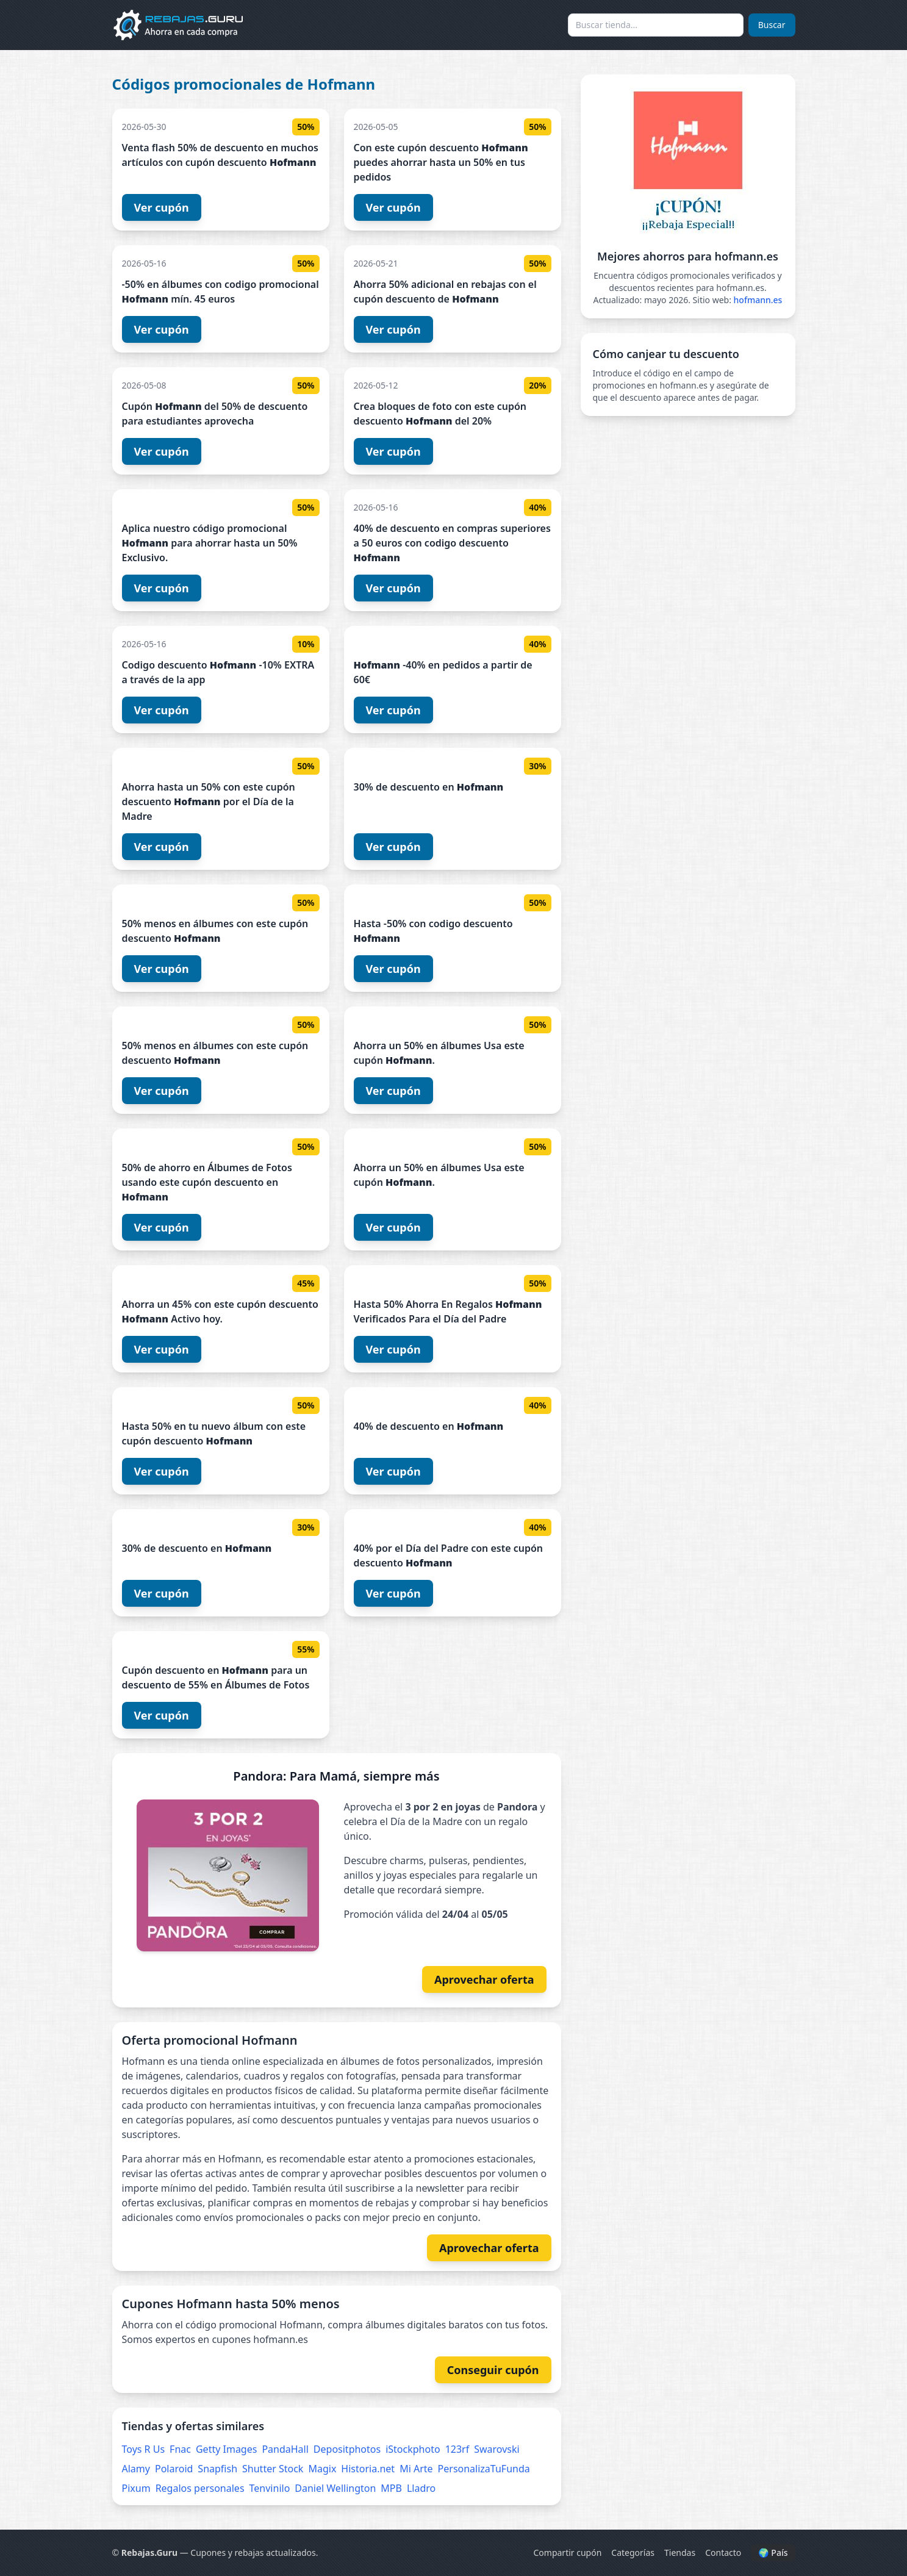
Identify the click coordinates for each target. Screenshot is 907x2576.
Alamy (136, 2468)
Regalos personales (200, 2488)
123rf (457, 2449)
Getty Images (226, 2449)
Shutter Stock (272, 2468)
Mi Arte (416, 2468)
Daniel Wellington (335, 2488)
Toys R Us (143, 2449)
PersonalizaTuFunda (484, 2468)
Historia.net (368, 2468)
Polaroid (174, 2468)
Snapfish (217, 2468)
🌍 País (772, 2552)
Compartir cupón (567, 2552)
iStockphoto (412, 2449)
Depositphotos (347, 2449)
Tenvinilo (269, 2488)
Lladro (421, 2488)
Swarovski (496, 2449)
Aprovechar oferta (484, 1979)
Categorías (632, 2552)
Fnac (180, 2449)
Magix (322, 2468)
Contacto (723, 2552)
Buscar (772, 24)
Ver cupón (161, 207)
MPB (391, 2488)
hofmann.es (758, 300)
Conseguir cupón (493, 2370)
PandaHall (285, 2449)
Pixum (136, 2488)
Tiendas (679, 2552)
